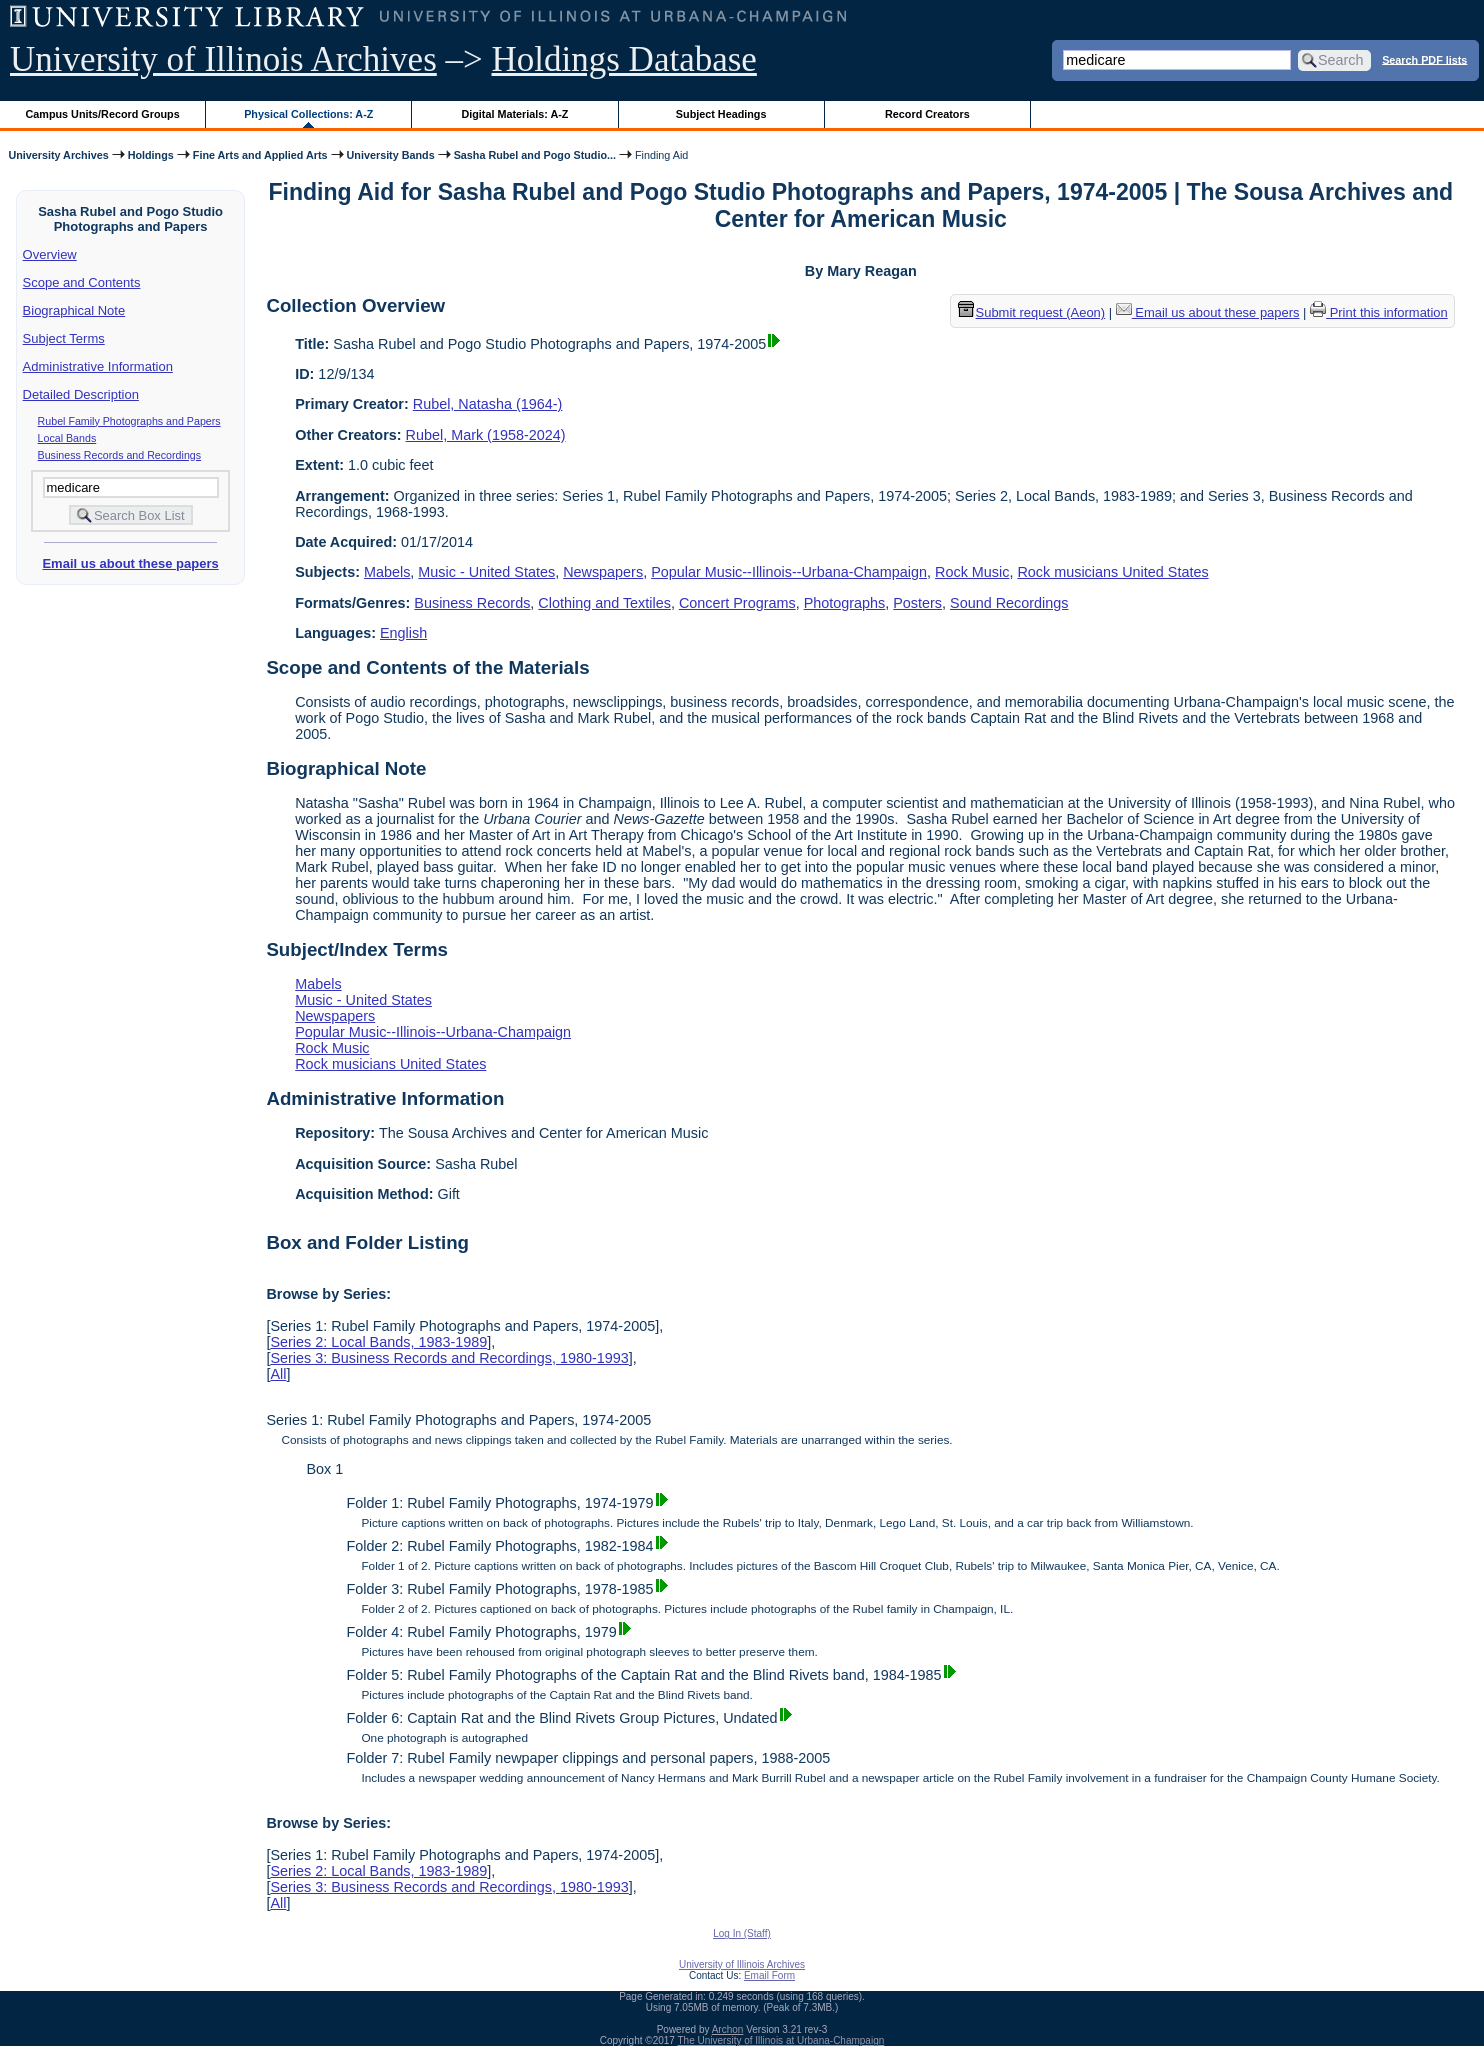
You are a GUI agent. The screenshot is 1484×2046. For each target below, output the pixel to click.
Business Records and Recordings (119, 455)
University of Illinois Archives (223, 59)
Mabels (387, 572)
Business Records (472, 603)
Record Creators (927, 114)
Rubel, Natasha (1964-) (488, 404)
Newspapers (603, 572)
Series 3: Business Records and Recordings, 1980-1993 (449, 1358)
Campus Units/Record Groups (103, 114)
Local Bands (67, 438)
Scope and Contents (82, 282)
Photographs (845, 603)
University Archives (58, 155)
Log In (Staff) (742, 1933)
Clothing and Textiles (604, 603)
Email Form (769, 1975)
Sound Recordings (1009, 603)
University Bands (391, 155)
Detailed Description (81, 394)
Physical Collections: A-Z (308, 114)
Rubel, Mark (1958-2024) (486, 435)
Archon (728, 2029)
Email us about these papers (130, 563)
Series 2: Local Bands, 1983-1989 (378, 1342)
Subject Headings (721, 114)
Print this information (1379, 312)
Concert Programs (737, 603)
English (403, 633)
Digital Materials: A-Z (514, 114)
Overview (50, 254)
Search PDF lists (1424, 59)
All (278, 1374)
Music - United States (486, 572)
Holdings (151, 155)
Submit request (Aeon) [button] (1032, 312)
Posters (917, 603)
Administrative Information (98, 366)
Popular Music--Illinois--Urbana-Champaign (789, 572)
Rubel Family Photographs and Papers (129, 421)
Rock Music (972, 572)
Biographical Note (74, 310)
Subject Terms (64, 338)
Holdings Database (624, 59)
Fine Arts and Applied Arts (260, 155)
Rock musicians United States (1112, 572)
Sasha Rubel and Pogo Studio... (535, 155)
